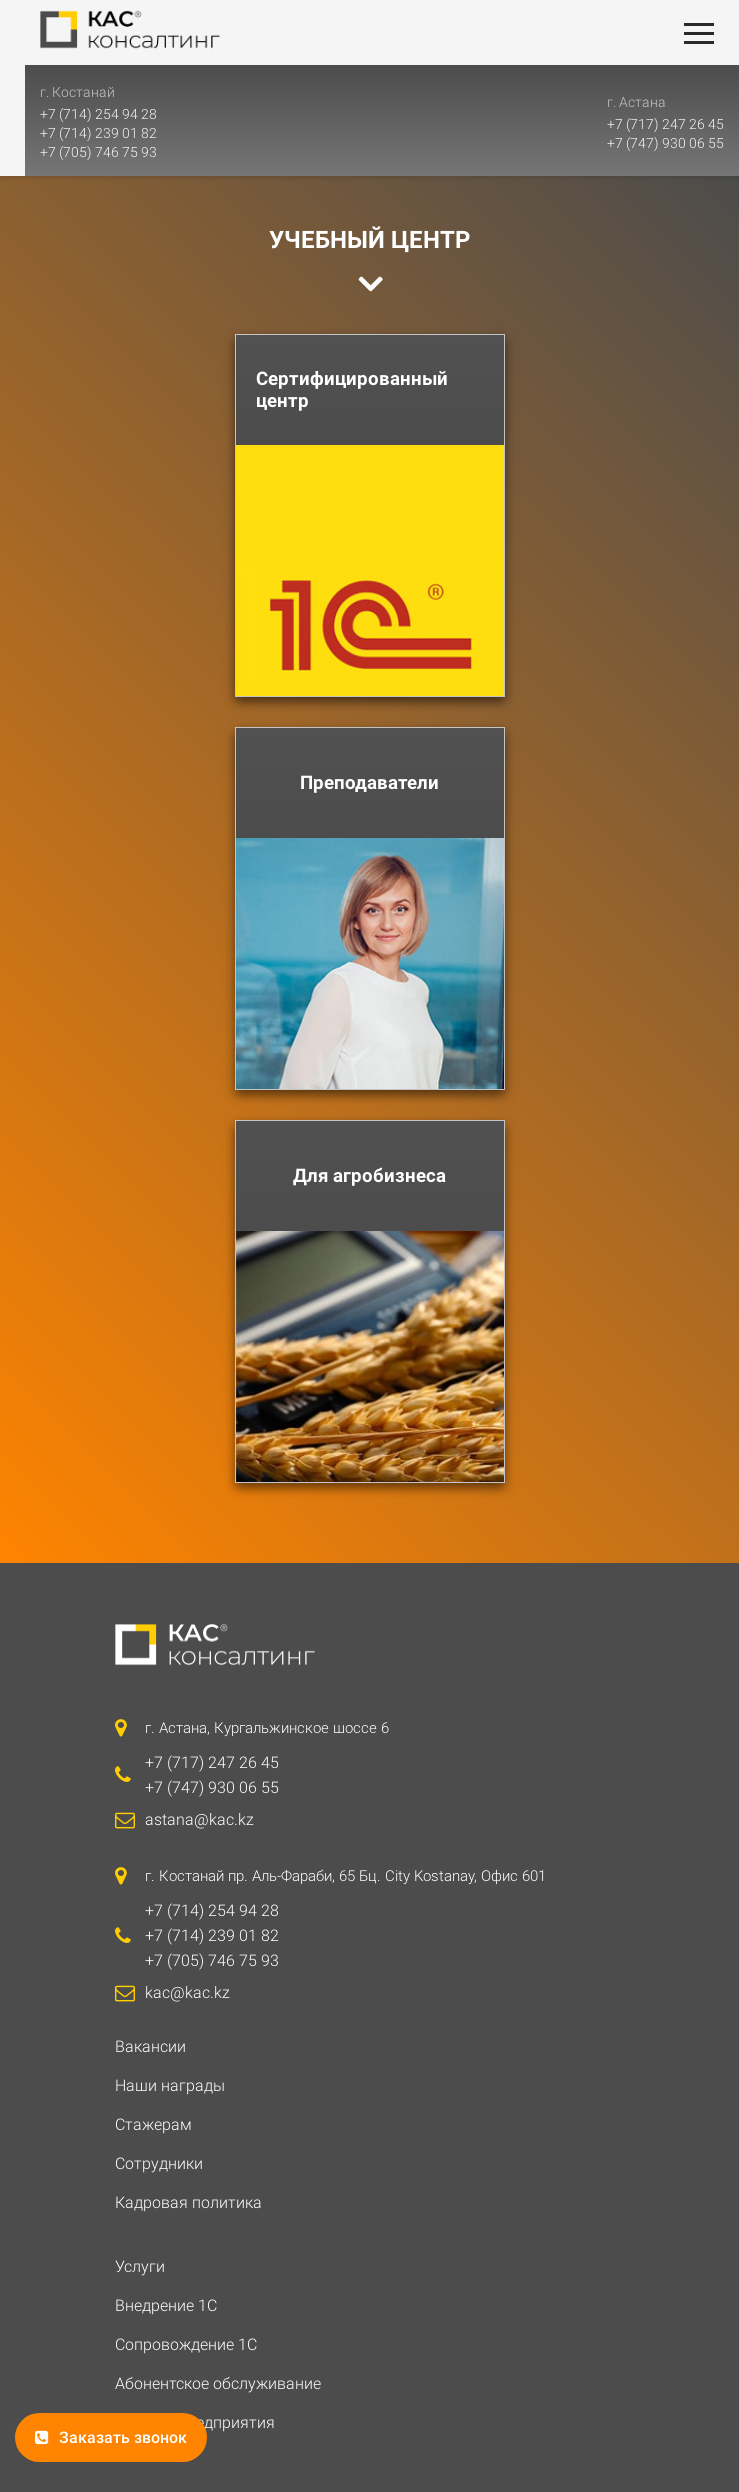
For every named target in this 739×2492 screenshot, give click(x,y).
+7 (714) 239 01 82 (73, 133)
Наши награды (170, 2085)
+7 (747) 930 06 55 (665, 143)
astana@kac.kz (199, 1819)
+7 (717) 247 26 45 (665, 124)
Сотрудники (159, 2163)
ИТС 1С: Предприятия (195, 2422)
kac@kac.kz (187, 1992)
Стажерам (153, 2124)
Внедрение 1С (166, 2305)
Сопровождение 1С (186, 2344)
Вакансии (150, 2046)
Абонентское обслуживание (218, 2383)
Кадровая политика (188, 2202)
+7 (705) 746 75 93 (73, 152)
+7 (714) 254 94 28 (73, 114)
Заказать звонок (111, 2437)
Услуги (140, 2266)
